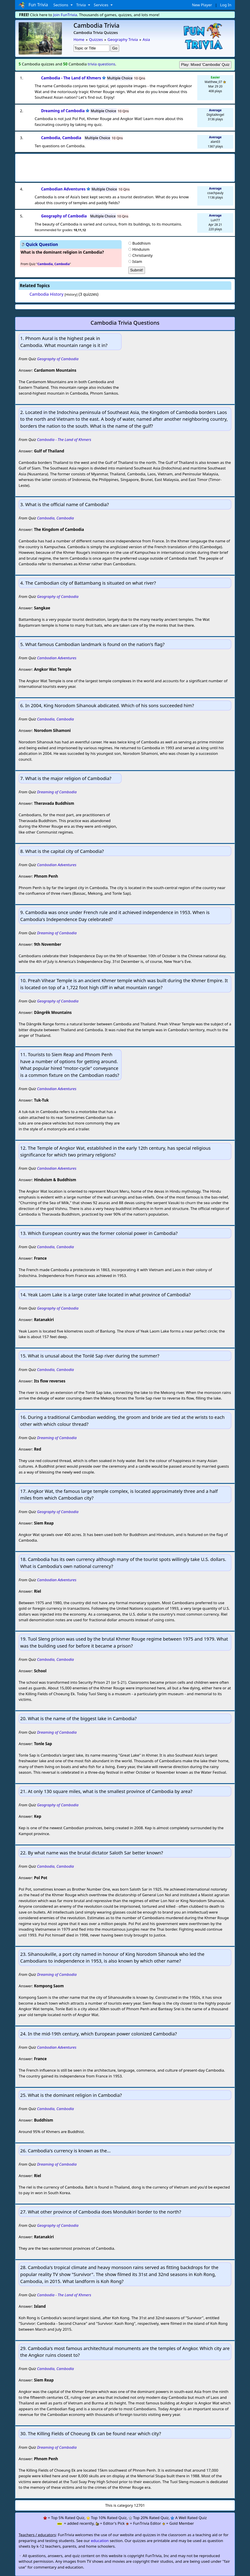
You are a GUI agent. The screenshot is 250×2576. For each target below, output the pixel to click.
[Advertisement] (125, 166)
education (100, 2540)
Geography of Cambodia (58, 358)
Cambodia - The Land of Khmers (64, 439)
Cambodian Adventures (56, 657)
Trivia (81, 4)
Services (101, 4)
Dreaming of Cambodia (57, 791)
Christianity (142, 255)
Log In (225, 4)
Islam (137, 261)
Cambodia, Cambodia (55, 518)
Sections (61, 4)
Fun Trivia (33, 5)
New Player (202, 4)
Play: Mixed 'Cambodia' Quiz (205, 65)
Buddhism (141, 243)
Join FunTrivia (65, 14)
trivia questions (101, 64)
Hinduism (140, 249)
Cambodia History (46, 294)
